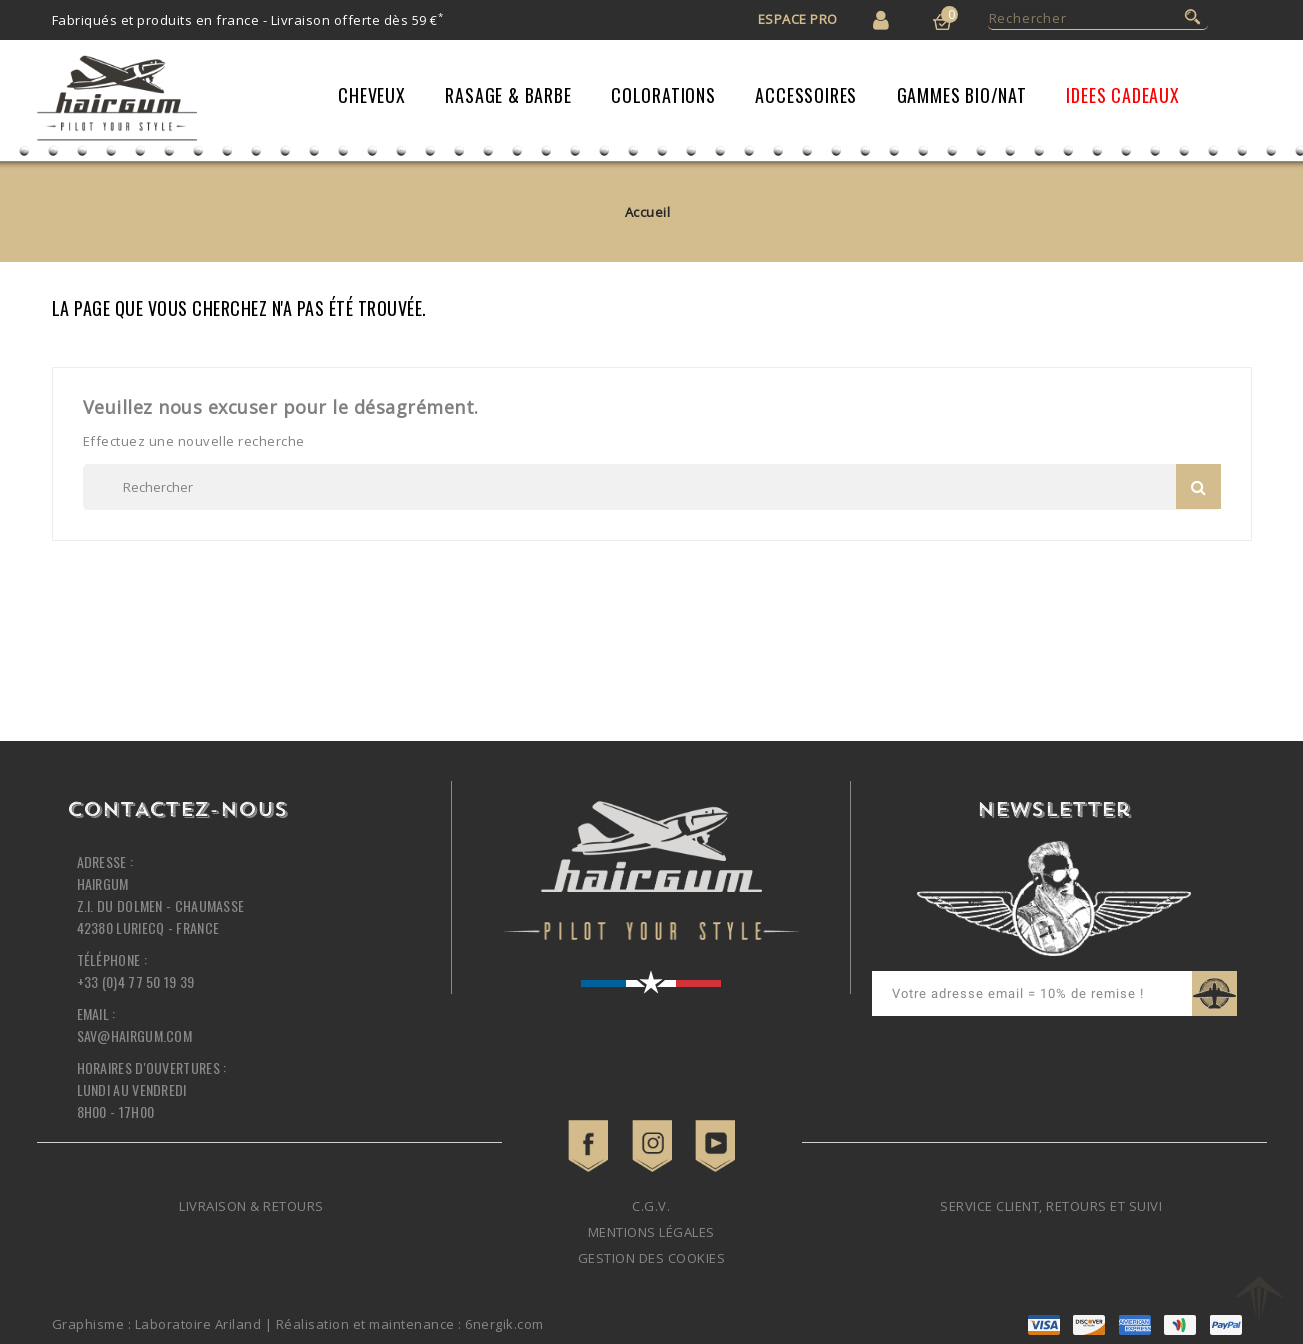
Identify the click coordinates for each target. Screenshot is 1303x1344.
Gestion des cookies (652, 1258)
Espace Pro (798, 19)
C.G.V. (651, 1206)
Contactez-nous (177, 811)
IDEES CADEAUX (1122, 95)
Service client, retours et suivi (1051, 1206)
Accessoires (806, 95)
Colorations (663, 95)
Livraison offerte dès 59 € (357, 20)
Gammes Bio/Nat (962, 95)
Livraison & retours (251, 1206)
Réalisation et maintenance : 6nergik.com (410, 1324)
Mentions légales (651, 1232)
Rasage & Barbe (508, 95)
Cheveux (372, 95)
